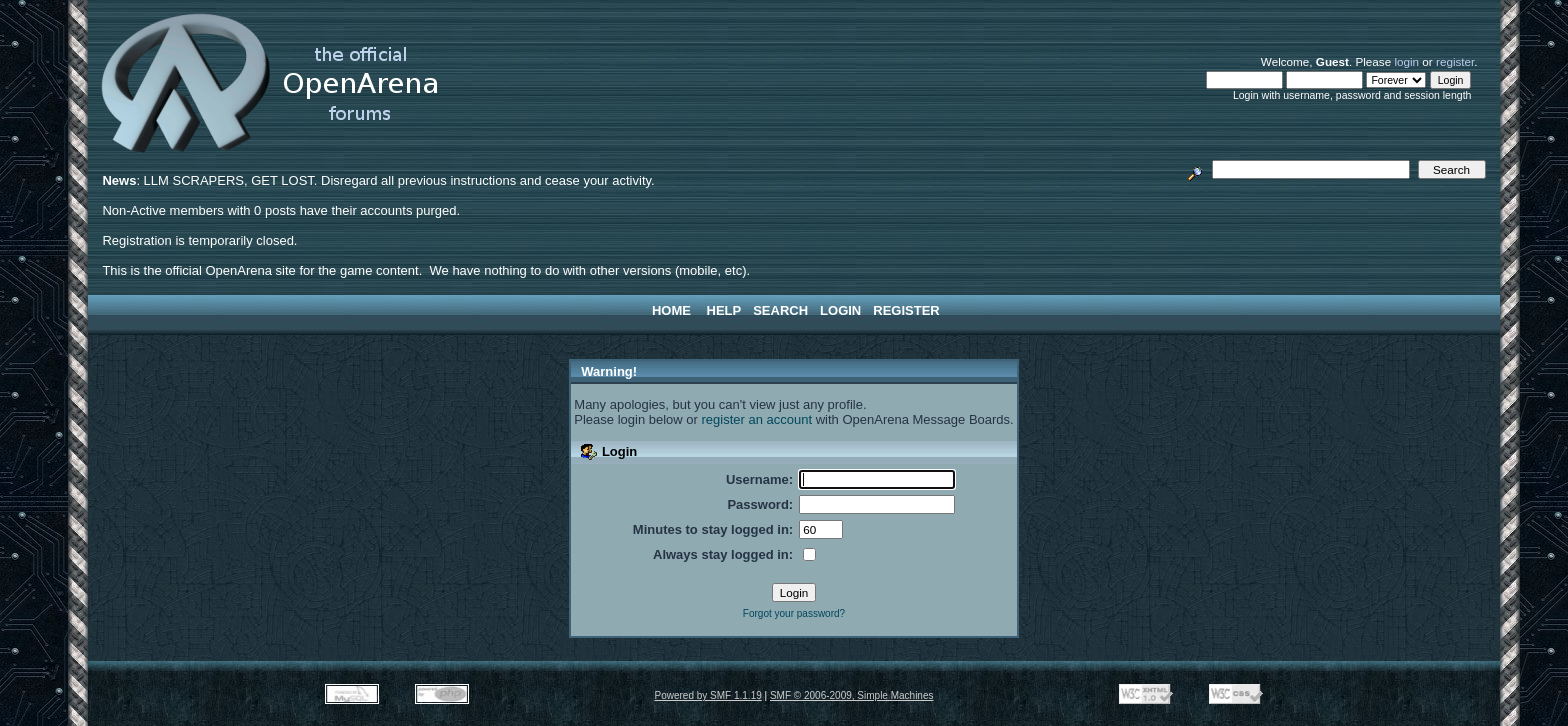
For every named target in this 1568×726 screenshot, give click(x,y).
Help (724, 310)
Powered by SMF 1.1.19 (708, 695)
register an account (757, 419)
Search (780, 310)
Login (840, 310)
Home (671, 310)
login (1406, 61)
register (1455, 61)
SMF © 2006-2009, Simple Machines (852, 695)
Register (906, 310)
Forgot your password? (794, 613)
